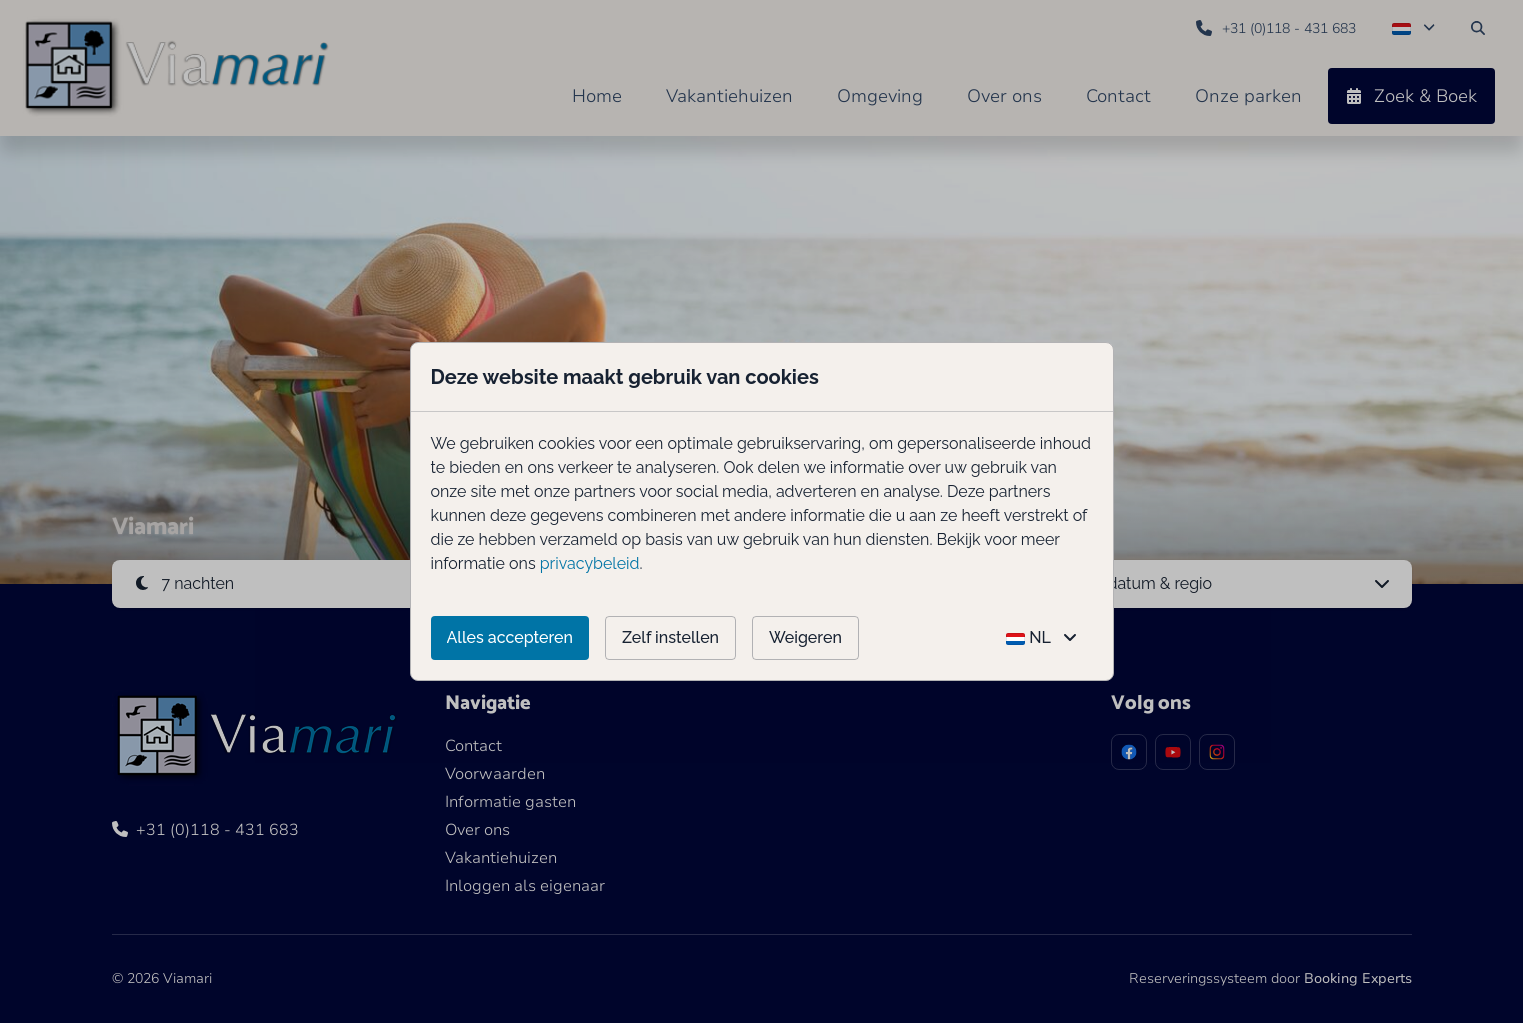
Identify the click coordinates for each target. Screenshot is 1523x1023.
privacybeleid (590, 563)
